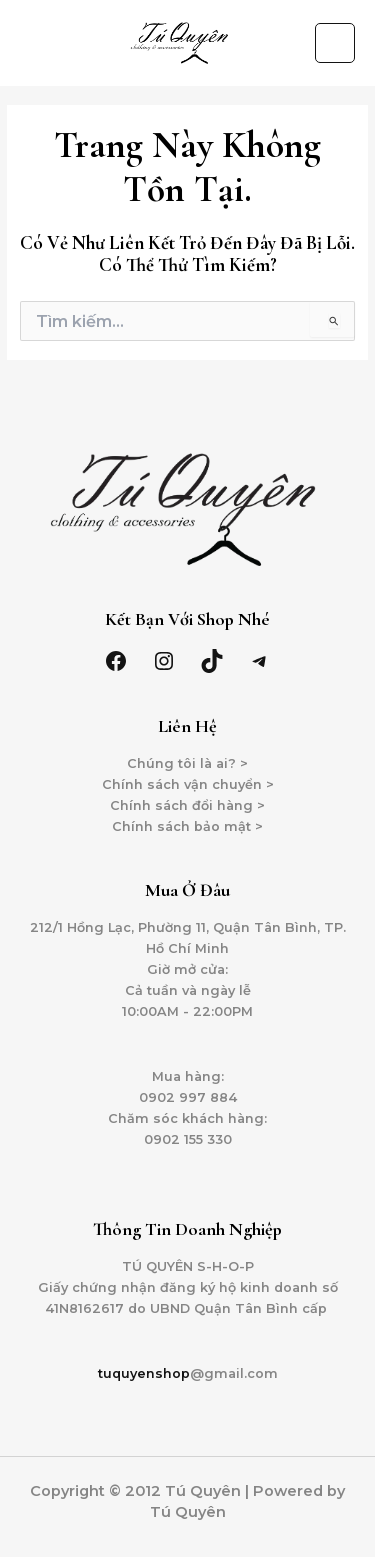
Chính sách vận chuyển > (188, 784)
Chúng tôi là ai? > (187, 763)
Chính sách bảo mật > (187, 826)
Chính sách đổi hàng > (187, 805)
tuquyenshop (144, 1373)
